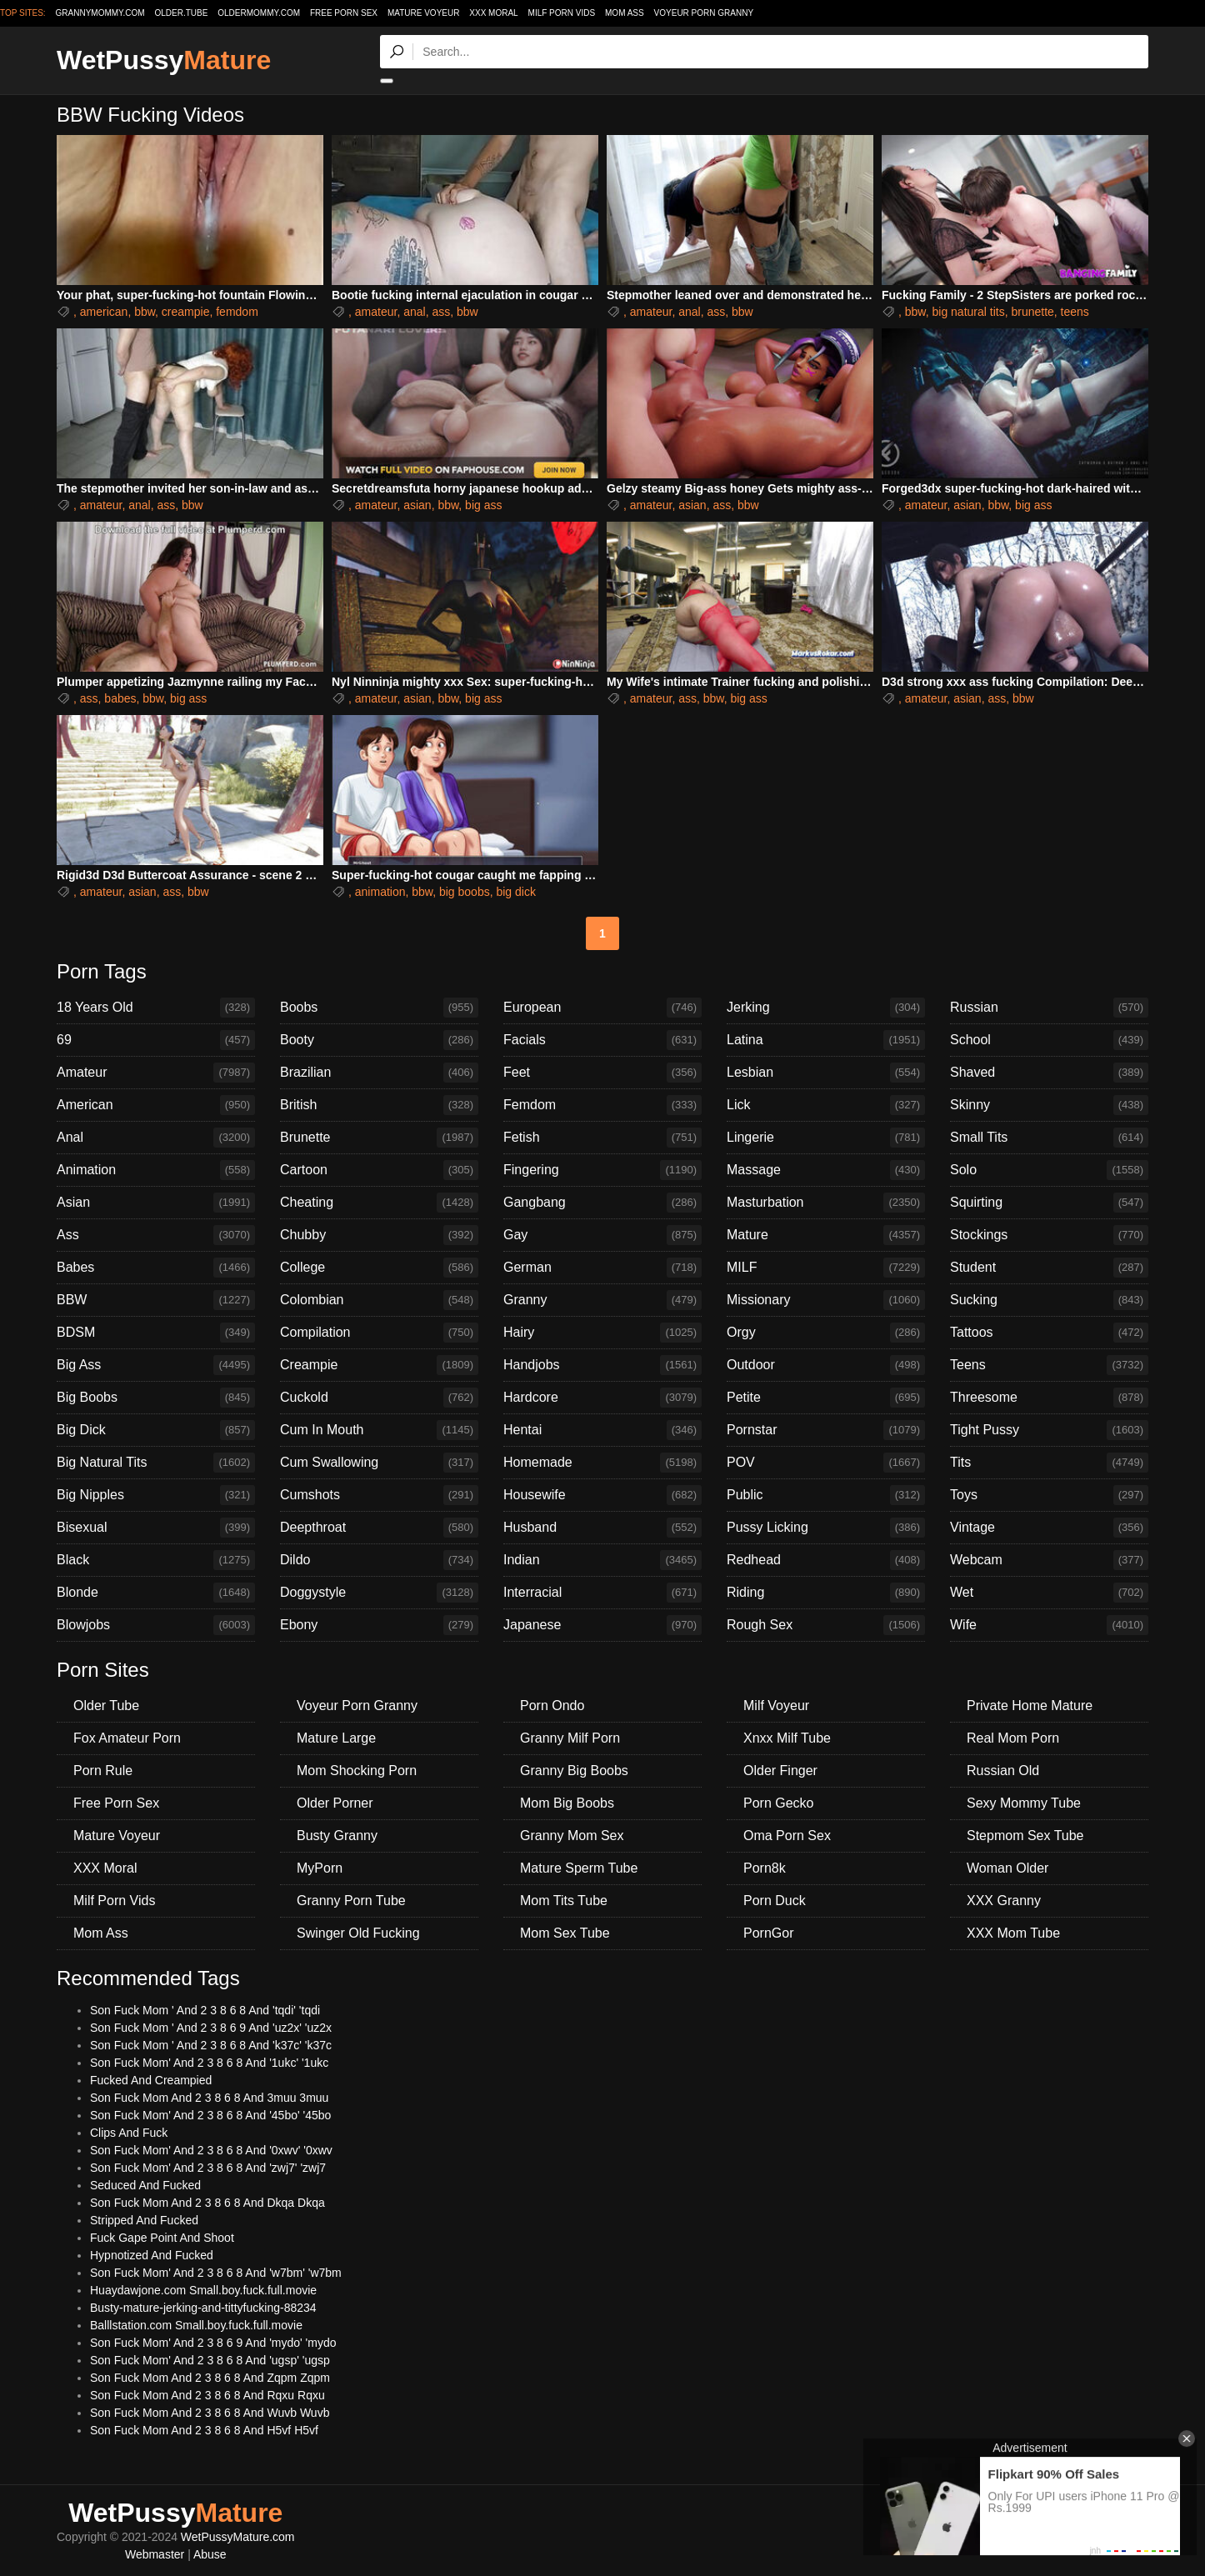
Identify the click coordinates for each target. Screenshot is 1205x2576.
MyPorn (319, 1868)
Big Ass (156, 1365)
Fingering (602, 1170)
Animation (156, 1170)
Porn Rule (102, 1770)
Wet (1049, 1593)
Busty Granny (337, 1835)
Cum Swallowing (379, 1463)
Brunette (379, 1138)
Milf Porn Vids (562, 13)
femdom (237, 311)
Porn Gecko (778, 1803)
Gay (602, 1235)
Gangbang (602, 1203)
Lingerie (826, 1138)
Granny (602, 1300)
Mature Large (336, 1738)
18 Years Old (156, 1008)
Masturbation (826, 1203)
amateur (376, 311)
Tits (1049, 1463)
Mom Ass (624, 13)
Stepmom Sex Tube (1025, 1835)
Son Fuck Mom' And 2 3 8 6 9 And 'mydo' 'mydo (213, 2342)
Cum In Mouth (379, 1430)
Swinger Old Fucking (358, 1933)
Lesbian (826, 1073)
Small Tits (1049, 1138)
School (1049, 1040)
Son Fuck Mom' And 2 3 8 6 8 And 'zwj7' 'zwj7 (208, 2167)
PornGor (768, 1933)
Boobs (379, 1008)
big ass (483, 505)
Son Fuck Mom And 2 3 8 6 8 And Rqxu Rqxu (207, 2395)
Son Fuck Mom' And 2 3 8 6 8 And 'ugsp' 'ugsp (210, 2360)
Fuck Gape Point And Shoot (162, 2237)
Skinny (1049, 1105)
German (602, 1268)
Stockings (1049, 1235)
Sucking (1049, 1300)
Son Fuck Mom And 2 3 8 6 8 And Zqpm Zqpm (210, 2377)
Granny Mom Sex (571, 1835)
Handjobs (602, 1365)
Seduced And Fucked (145, 2185)
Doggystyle (379, 1593)
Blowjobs (156, 1625)
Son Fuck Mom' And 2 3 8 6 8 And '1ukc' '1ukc (209, 2062)
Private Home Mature (1029, 1705)
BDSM (156, 1333)
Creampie (379, 1365)
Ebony (379, 1625)
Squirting (1049, 1203)
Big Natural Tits (156, 1463)
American (156, 1105)
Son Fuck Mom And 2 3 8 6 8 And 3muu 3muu (209, 2097)
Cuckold (379, 1398)
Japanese (602, 1625)
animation (380, 891)
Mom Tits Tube (564, 1900)
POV (826, 1463)
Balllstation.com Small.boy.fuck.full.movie (196, 2325)
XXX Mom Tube (1013, 1933)
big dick (515, 891)
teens (1075, 311)
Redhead (826, 1560)
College (379, 1268)
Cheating (379, 1203)
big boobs (464, 891)
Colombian (379, 1300)
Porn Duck (774, 1900)
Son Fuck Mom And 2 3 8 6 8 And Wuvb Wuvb (209, 2412)
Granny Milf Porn (570, 1738)
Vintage (1049, 1528)
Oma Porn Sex (787, 1835)
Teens (1049, 1365)
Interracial (602, 1593)
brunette (1032, 311)
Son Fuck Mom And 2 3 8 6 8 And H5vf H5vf (204, 2430)
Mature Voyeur (424, 13)
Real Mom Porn (1013, 1738)
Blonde (156, 1593)
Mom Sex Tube (565, 1933)
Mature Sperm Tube (579, 1868)
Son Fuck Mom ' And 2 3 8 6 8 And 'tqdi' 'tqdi (205, 2010)
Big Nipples (156, 1495)
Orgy (826, 1333)
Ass (156, 1235)
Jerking (826, 1008)
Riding (826, 1593)
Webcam (1049, 1560)
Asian (156, 1203)
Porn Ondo (552, 1705)
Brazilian (379, 1073)
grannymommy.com (100, 13)
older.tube (181, 13)
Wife (1049, 1625)
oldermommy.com (259, 13)
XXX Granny (1004, 1900)
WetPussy (164, 60)
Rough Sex (826, 1625)
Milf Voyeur (776, 1705)
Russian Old (1003, 1770)
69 (156, 1040)
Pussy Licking (826, 1528)
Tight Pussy (1049, 1430)
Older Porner (335, 1803)
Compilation (379, 1333)
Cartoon (379, 1170)
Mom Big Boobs (567, 1803)
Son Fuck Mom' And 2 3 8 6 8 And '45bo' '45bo (210, 2115)
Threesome (1049, 1398)
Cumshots (379, 1495)
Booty (379, 1040)
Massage (826, 1170)
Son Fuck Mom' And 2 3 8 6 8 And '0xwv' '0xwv (211, 2150)
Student (1049, 1268)
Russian (1049, 1008)
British (379, 1105)
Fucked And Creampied (151, 2080)
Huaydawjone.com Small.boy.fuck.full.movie (203, 2290)
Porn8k (764, 1868)
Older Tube (106, 1705)
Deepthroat (379, 1528)
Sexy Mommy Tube (1024, 1803)
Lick (826, 1105)
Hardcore (602, 1398)
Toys (1049, 1495)
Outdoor (826, 1365)
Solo (1049, 1170)
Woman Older (1007, 1868)
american (104, 311)
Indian (602, 1560)
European (602, 1008)
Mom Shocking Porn (357, 1770)
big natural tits (968, 311)
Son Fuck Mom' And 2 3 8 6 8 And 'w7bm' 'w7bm (216, 2272)
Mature (826, 1235)
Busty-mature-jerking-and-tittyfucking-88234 (203, 2307)
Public (826, 1495)
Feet (602, 1073)
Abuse (210, 2554)
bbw (144, 311)
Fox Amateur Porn (127, 1738)
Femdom (602, 1105)
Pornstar (826, 1430)
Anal (156, 1138)
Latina (826, 1040)
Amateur (156, 1073)
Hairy (602, 1333)
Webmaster (154, 2554)
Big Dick (156, 1430)
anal (414, 311)
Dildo (379, 1560)
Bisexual (156, 1528)
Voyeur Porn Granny (703, 13)
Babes (156, 1268)
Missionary (826, 1300)
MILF (826, 1268)
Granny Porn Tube (351, 1900)
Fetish (602, 1138)
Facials (602, 1040)
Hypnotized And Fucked (151, 2255)
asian (417, 505)
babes (120, 698)
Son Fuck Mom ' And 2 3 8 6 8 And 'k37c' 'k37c (211, 2045)
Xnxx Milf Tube (787, 1738)
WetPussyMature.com (238, 2536)
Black (156, 1560)
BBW (156, 1300)
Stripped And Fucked (144, 2220)
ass (441, 311)
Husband (602, 1528)
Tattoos (1049, 1333)
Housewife (602, 1495)
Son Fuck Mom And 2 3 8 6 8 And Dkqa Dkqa (207, 2202)
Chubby (379, 1235)
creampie (186, 311)
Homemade (602, 1463)
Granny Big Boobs (574, 1770)
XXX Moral (493, 13)
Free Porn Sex (344, 13)
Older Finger (780, 1770)
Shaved (1049, 1073)
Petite (826, 1398)
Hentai (602, 1430)
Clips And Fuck (129, 2132)
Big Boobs (156, 1398)
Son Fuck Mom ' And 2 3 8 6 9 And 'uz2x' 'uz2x (211, 2027)
